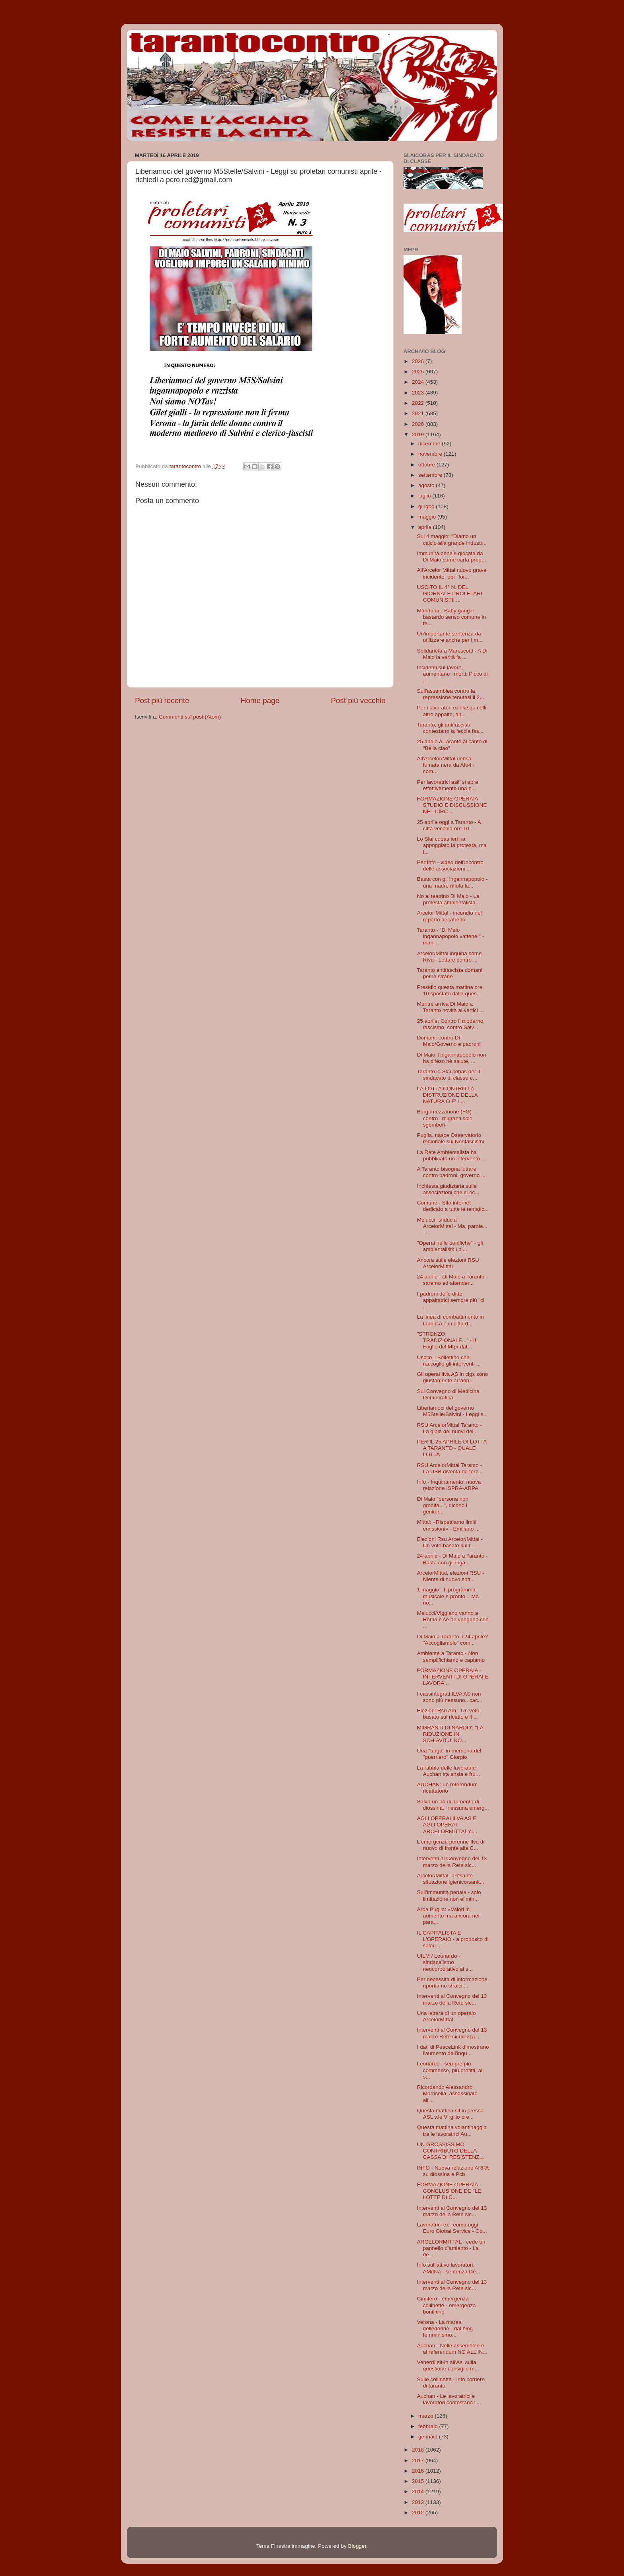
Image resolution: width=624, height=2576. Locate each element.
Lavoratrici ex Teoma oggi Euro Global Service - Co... (452, 2228)
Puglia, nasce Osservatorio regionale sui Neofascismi (450, 1138)
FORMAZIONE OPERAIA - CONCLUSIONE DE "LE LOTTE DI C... (449, 2191)
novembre (431, 454)
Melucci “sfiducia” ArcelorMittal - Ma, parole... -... (452, 1226)
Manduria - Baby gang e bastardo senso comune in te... (451, 617)
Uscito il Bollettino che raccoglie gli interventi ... (449, 1360)
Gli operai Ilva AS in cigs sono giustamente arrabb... (452, 1377)
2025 (418, 372)
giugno (427, 506)
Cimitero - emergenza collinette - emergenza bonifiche (446, 2305)
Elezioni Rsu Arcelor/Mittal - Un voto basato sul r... (450, 1542)
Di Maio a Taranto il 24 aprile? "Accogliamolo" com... (452, 1640)
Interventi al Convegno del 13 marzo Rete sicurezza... (452, 2033)
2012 (418, 2513)
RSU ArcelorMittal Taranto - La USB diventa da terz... (450, 1468)
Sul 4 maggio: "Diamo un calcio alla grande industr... (452, 539)
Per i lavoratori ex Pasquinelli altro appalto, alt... (451, 711)
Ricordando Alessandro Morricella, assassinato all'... (447, 2093)
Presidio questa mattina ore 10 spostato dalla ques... (449, 990)
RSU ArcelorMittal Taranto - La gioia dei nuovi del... (449, 1428)
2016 (418, 2471)
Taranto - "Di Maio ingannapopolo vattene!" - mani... (450, 936)
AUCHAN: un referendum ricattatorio (447, 1787)
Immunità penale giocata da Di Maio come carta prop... (451, 556)
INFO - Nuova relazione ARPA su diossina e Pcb (453, 2171)
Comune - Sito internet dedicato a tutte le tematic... (453, 1206)
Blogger (357, 2546)
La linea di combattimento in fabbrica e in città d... (450, 1320)
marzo (426, 2416)
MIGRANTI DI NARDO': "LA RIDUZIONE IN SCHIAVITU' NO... (450, 1734)
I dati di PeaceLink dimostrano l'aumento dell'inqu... (453, 2050)
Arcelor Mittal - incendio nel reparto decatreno (449, 916)
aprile (425, 527)
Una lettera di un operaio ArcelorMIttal (446, 2016)
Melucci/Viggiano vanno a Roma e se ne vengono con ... (453, 1619)
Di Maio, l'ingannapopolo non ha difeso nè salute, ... (451, 1058)
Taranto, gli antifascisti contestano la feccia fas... (450, 728)
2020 (418, 424)
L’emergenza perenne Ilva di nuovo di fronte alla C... (451, 1845)
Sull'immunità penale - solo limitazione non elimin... (449, 1895)
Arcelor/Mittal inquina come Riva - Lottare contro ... (449, 956)
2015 (418, 2481)
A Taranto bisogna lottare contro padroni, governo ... (451, 1172)
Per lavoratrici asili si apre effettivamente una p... (447, 785)
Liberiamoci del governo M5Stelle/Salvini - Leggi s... (452, 1411)
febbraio (428, 2426)
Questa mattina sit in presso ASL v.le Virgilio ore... (450, 2114)
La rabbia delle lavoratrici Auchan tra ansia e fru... (448, 1771)
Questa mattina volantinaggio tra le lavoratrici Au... (452, 2130)
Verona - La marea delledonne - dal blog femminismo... (445, 2328)
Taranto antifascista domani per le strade (449, 973)
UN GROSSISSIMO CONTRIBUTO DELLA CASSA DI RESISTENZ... (450, 2150)
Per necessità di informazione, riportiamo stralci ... (453, 1982)
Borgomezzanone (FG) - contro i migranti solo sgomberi (446, 1118)
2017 (418, 2460)
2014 (418, 2491)
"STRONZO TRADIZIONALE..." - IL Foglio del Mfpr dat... (447, 1340)
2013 (418, 2502)
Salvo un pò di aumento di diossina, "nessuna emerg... (453, 1805)
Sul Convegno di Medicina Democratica (448, 1394)
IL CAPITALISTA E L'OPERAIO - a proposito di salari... (453, 1939)
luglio (425, 496)
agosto (427, 485)
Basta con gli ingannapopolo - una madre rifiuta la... (452, 882)
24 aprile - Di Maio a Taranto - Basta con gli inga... (452, 1559)
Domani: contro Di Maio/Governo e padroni (449, 1041)
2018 (418, 2450)
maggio (427, 517)
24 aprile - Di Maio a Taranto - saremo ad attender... (452, 1280)
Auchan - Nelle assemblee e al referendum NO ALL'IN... (452, 2349)
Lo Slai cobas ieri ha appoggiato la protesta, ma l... (452, 845)
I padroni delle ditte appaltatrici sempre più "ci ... (450, 1300)
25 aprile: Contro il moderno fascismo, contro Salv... (450, 1024)
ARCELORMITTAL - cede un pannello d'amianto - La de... (451, 2248)
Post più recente (162, 700)
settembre (431, 475)
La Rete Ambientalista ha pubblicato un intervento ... (451, 1155)
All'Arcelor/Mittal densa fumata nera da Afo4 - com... (446, 765)
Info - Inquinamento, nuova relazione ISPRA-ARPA (449, 1485)
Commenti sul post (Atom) (190, 717)
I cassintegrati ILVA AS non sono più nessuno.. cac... (449, 1697)
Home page (260, 700)
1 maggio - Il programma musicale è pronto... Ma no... (448, 1596)
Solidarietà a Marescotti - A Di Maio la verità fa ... (452, 654)
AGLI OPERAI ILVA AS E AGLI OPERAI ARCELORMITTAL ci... (447, 1824)
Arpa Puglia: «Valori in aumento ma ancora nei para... (448, 1915)
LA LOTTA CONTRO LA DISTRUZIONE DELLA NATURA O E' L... (447, 1095)
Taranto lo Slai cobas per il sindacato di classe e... (448, 1074)
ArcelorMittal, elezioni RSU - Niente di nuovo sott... (450, 1576)
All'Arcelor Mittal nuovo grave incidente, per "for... (451, 573)
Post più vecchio (358, 700)
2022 (418, 403)
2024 (418, 382)
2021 (418, 413)
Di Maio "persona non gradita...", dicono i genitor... (442, 1505)
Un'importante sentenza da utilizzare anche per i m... (450, 637)
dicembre (430, 444)
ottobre (427, 465)
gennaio (428, 2437)
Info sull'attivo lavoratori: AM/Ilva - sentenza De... (448, 2268)
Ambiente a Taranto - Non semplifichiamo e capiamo (451, 1656)
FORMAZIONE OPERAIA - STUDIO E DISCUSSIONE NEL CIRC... (452, 805)
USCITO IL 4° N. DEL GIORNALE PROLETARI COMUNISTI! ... (449, 593)
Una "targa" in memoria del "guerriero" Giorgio (449, 1754)
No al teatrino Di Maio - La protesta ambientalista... (448, 899)
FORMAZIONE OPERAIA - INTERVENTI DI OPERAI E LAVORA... (453, 1676)
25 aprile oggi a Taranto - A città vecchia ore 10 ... (449, 825)
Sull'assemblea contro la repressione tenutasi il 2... (450, 694)
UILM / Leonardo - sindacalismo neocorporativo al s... (445, 1962)
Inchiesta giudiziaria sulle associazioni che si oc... (448, 1189)
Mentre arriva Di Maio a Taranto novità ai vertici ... (450, 1007)
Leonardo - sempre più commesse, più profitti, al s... (449, 2070)
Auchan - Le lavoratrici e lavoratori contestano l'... (449, 2399)
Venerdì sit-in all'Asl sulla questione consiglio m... (448, 2365)
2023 (418, 393)
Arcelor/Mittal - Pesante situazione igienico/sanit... (450, 1879)
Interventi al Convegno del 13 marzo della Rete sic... (452, 1861)
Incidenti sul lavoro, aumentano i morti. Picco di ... (452, 673)
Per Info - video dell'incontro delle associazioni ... (450, 865)
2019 (418, 434)
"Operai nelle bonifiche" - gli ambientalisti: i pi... (450, 1246)
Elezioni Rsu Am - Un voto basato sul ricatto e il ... (448, 1714)
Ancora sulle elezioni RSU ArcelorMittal (448, 1263)
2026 (418, 361)
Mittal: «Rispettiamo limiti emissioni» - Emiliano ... (448, 1525)
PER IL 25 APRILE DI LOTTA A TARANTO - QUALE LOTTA (452, 1448)
